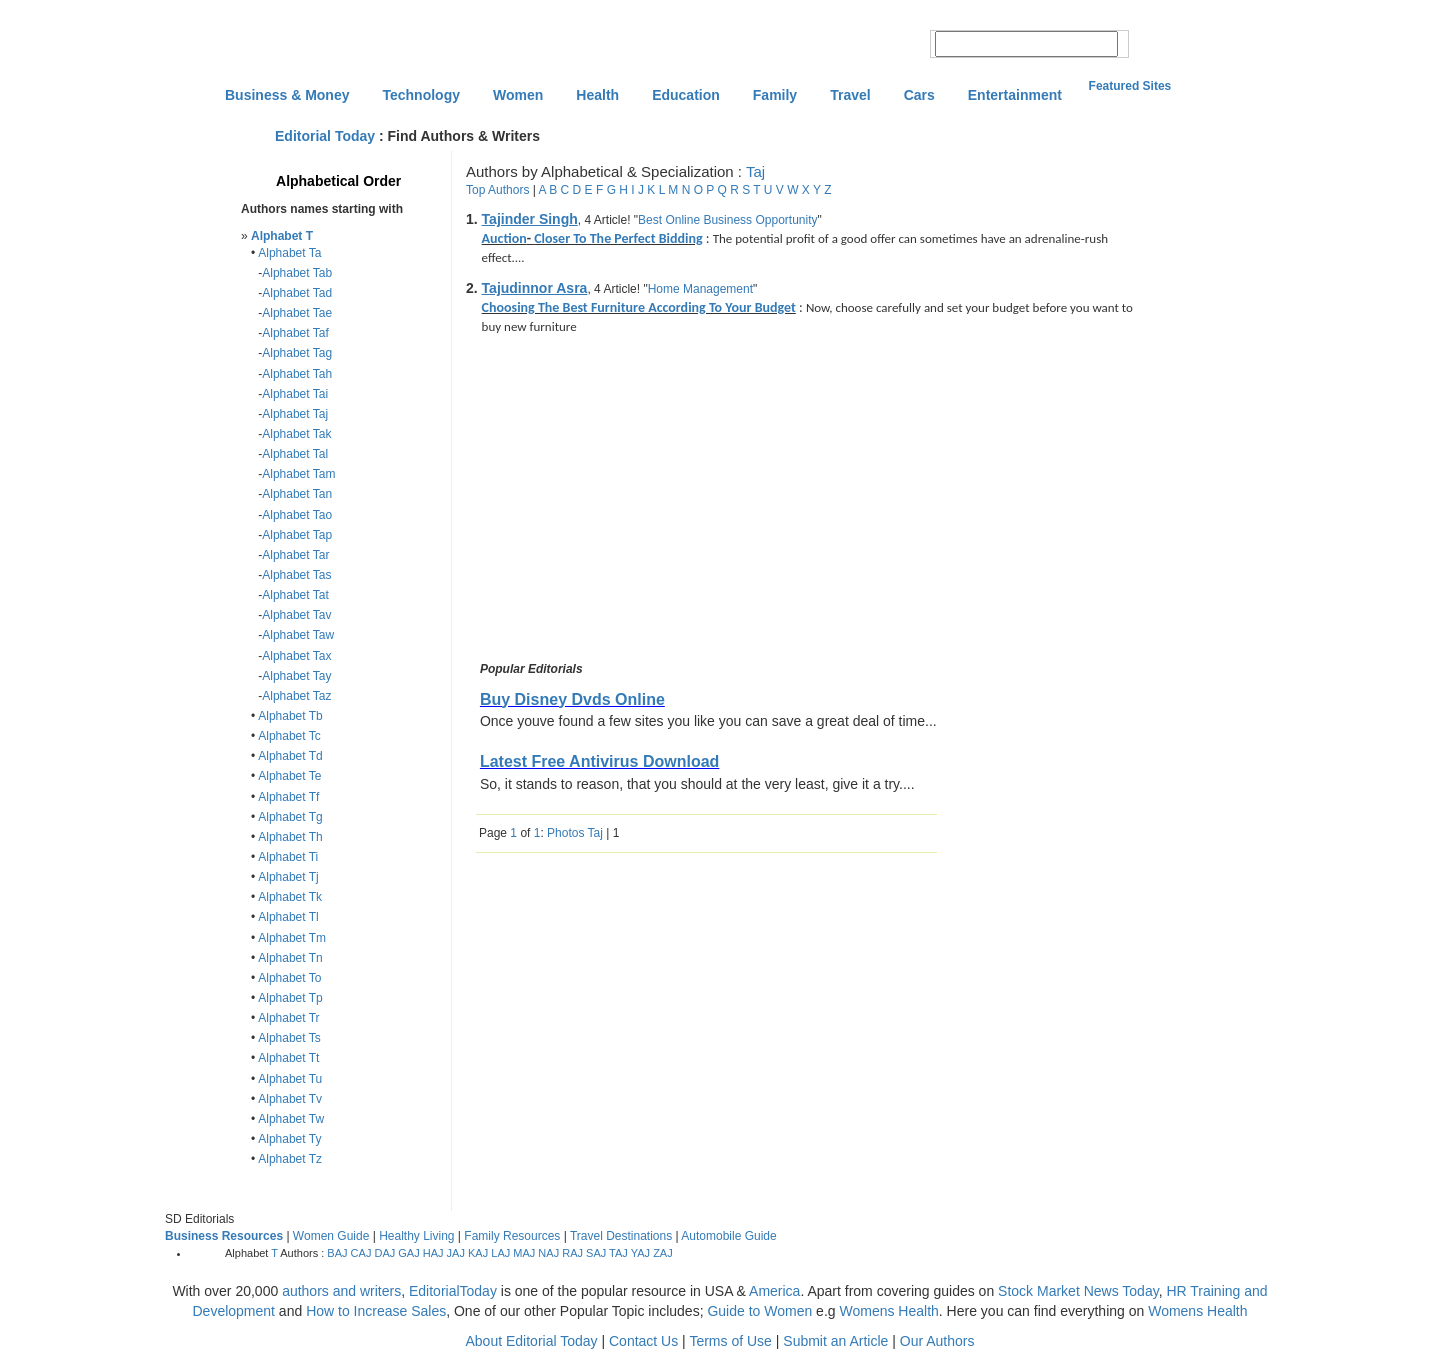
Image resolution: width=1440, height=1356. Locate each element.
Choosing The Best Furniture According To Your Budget (639, 307)
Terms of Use (730, 1341)
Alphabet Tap (297, 535)
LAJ (500, 1253)
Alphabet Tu (290, 1079)
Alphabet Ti (288, 857)
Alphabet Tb (290, 716)
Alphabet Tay (296, 676)
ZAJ (663, 1253)
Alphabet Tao (297, 515)
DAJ (384, 1253)
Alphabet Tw (291, 1119)
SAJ (596, 1253)
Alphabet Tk (290, 897)
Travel (850, 95)
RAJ (572, 1253)
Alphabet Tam (298, 474)
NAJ (548, 1253)
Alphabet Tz (290, 1159)
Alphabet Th (290, 837)
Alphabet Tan (297, 494)
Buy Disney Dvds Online (572, 699)
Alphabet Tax (296, 656)
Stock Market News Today (1078, 1291)
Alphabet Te (289, 776)
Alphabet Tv (290, 1099)
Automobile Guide (728, 1236)
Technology (421, 95)
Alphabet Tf (288, 797)
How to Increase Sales (376, 1311)
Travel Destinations (621, 1236)
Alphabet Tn (290, 958)
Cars (919, 95)
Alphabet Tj (288, 877)
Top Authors (497, 190)
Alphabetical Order (338, 181)
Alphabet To (289, 978)
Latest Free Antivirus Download (599, 761)
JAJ (456, 1253)
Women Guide (331, 1236)
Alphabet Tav (296, 615)
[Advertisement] (644, 501)
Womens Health (888, 1311)
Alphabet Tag (297, 353)
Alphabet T (282, 236)
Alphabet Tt (288, 1058)
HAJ (433, 1253)
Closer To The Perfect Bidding (618, 238)
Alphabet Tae (297, 313)
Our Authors (937, 1341)
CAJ (361, 1253)
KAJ (478, 1253)
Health (597, 95)
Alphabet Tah (297, 374)
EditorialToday (453, 1291)
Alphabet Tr (288, 1018)
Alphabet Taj (295, 414)
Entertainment (1015, 95)
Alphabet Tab (297, 273)
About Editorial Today (532, 1341)
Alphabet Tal (295, 454)
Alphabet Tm (292, 938)
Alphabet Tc (289, 736)
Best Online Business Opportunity (727, 220)
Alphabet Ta (289, 253)
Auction (504, 238)
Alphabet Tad (297, 293)
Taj (755, 171)
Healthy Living (416, 1236)
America (774, 1291)
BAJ (337, 1253)
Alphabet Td (290, 756)
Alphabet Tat (295, 595)
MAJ (524, 1253)
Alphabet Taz (296, 696)
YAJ (640, 1253)
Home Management (700, 289)
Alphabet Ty (289, 1139)
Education (686, 95)
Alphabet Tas (296, 575)
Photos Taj (575, 833)
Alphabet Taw (298, 635)
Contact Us (643, 1341)
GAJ (408, 1253)
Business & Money (287, 95)
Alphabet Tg (290, 817)
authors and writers (341, 1291)
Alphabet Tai (295, 394)
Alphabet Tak (296, 434)
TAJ (618, 1253)
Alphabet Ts (289, 1038)
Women (518, 95)
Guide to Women (759, 1311)
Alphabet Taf (295, 333)
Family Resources (512, 1236)
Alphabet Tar (295, 555)
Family (775, 95)
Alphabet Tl (288, 917)
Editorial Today (325, 136)
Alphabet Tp (290, 998)
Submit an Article (835, 1341)
